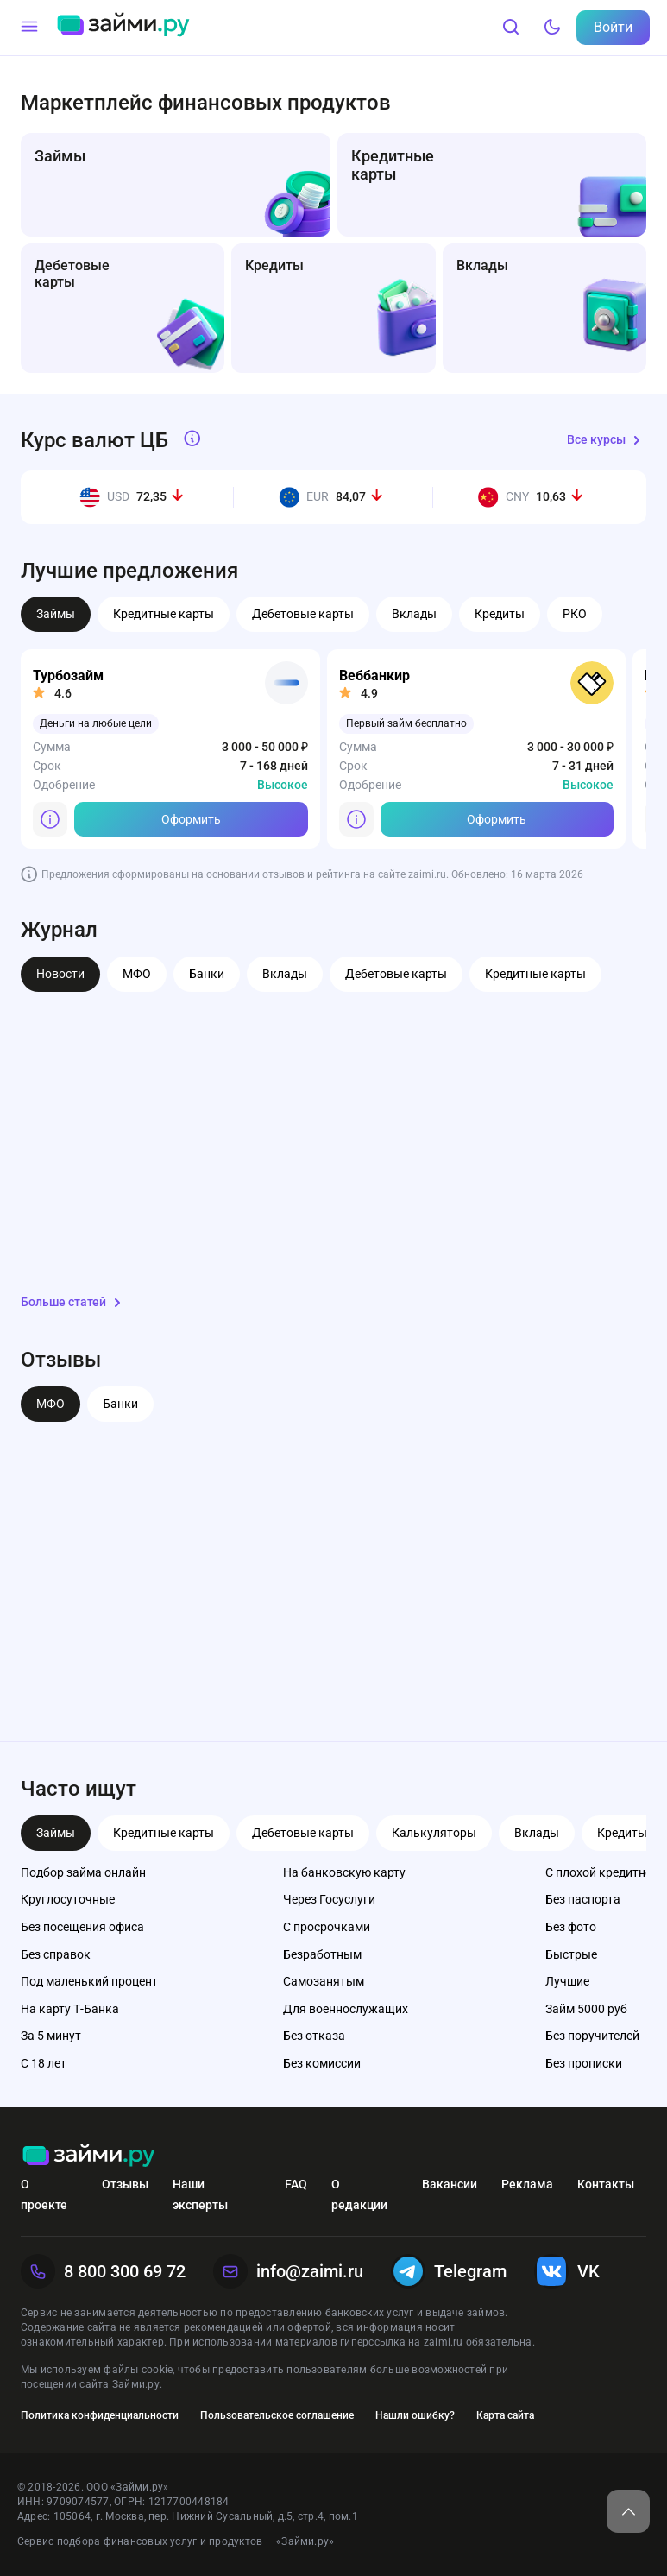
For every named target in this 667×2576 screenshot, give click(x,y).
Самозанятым (323, 1981)
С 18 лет (43, 2063)
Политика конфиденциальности (100, 2415)
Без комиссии (322, 2063)
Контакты (605, 2184)
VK (567, 2271)
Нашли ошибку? (415, 2415)
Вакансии (449, 2184)
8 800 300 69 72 (103, 2271)
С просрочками (326, 1927)
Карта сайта (505, 2415)
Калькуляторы (434, 1833)
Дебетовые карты (303, 614)
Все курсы (606, 440)
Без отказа (314, 2035)
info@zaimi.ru (288, 2271)
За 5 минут (51, 2035)
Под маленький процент (89, 1981)
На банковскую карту (344, 1872)
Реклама (527, 2184)
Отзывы (125, 2184)
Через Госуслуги (329, 1899)
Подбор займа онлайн (83, 1872)
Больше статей (74, 1302)
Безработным (322, 1954)
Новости (60, 974)
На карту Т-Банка (70, 2009)
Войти (613, 27)
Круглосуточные (68, 1899)
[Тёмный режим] (552, 27)
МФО (137, 974)
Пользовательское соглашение (277, 2415)
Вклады (414, 614)
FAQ (296, 2184)
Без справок (56, 1954)
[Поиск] (511, 27)
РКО (575, 614)
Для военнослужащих (345, 2009)
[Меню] (29, 28)
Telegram (449, 2271)
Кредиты (500, 614)
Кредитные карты (163, 614)
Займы (55, 614)
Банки (206, 974)
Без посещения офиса (82, 1927)
